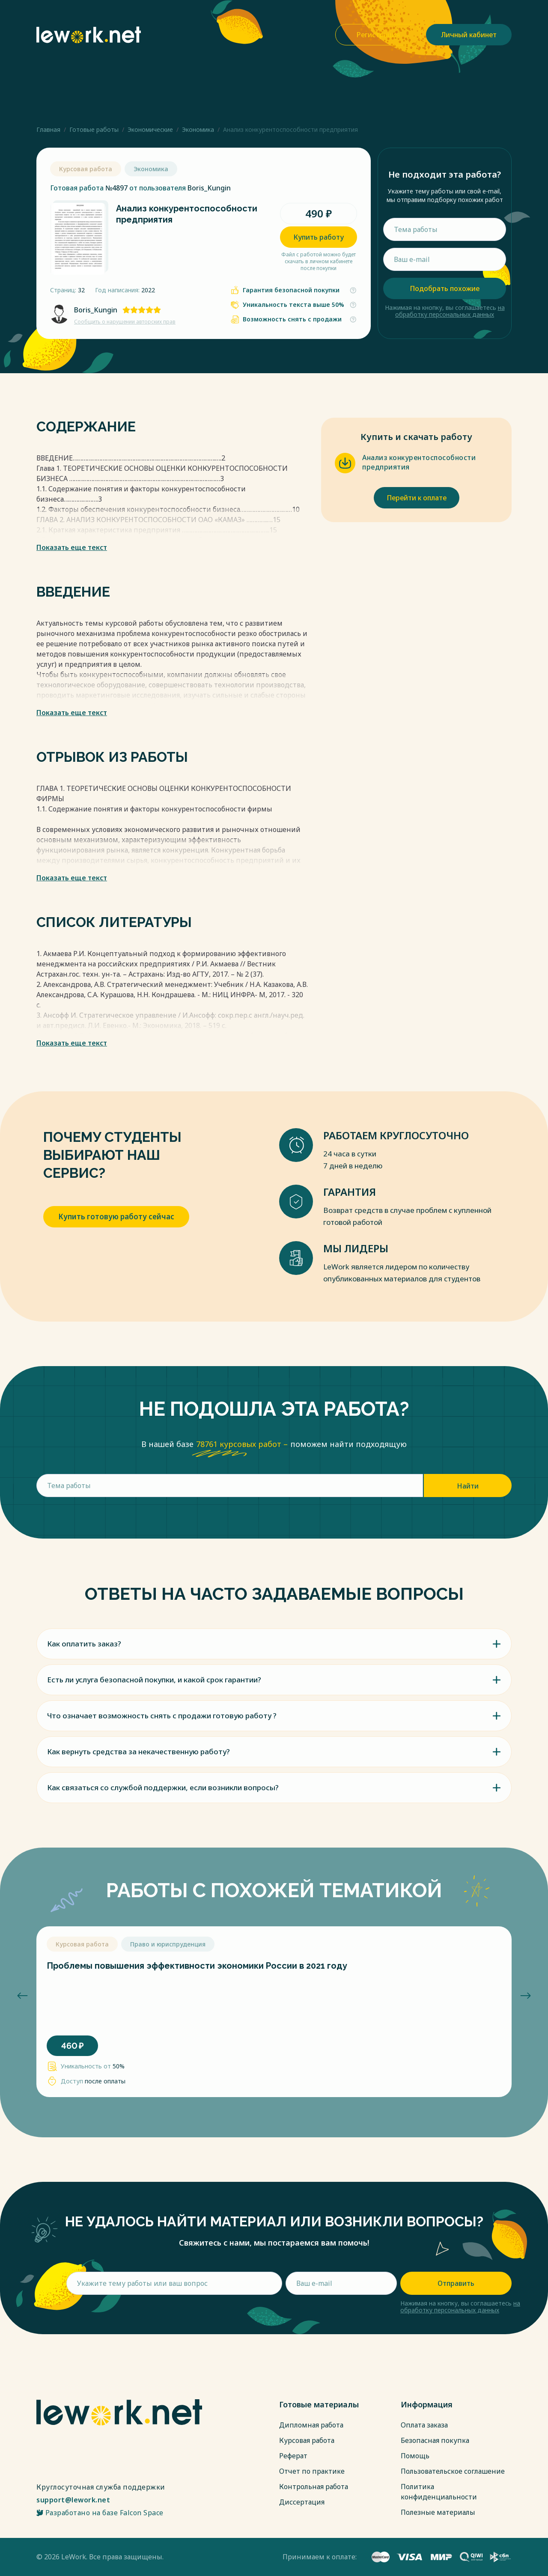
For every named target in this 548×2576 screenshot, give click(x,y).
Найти (468, 1486)
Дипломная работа (311, 2425)
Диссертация (302, 2502)
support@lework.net (73, 2500)
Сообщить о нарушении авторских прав (125, 321)
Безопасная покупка (435, 2440)
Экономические (150, 129)
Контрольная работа (313, 2486)
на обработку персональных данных (450, 310)
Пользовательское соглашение (453, 2471)
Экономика (198, 129)
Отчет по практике (312, 2471)
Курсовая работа (306, 2440)
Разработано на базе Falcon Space (100, 2512)
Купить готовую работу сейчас (116, 1216)
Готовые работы (94, 129)
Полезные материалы (438, 2512)
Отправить (456, 2283)
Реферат (293, 2455)
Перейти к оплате (417, 497)
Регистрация (378, 34)
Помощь (415, 2455)
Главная (48, 129)
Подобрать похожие (445, 288)
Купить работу (318, 237)
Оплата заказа (424, 2425)
